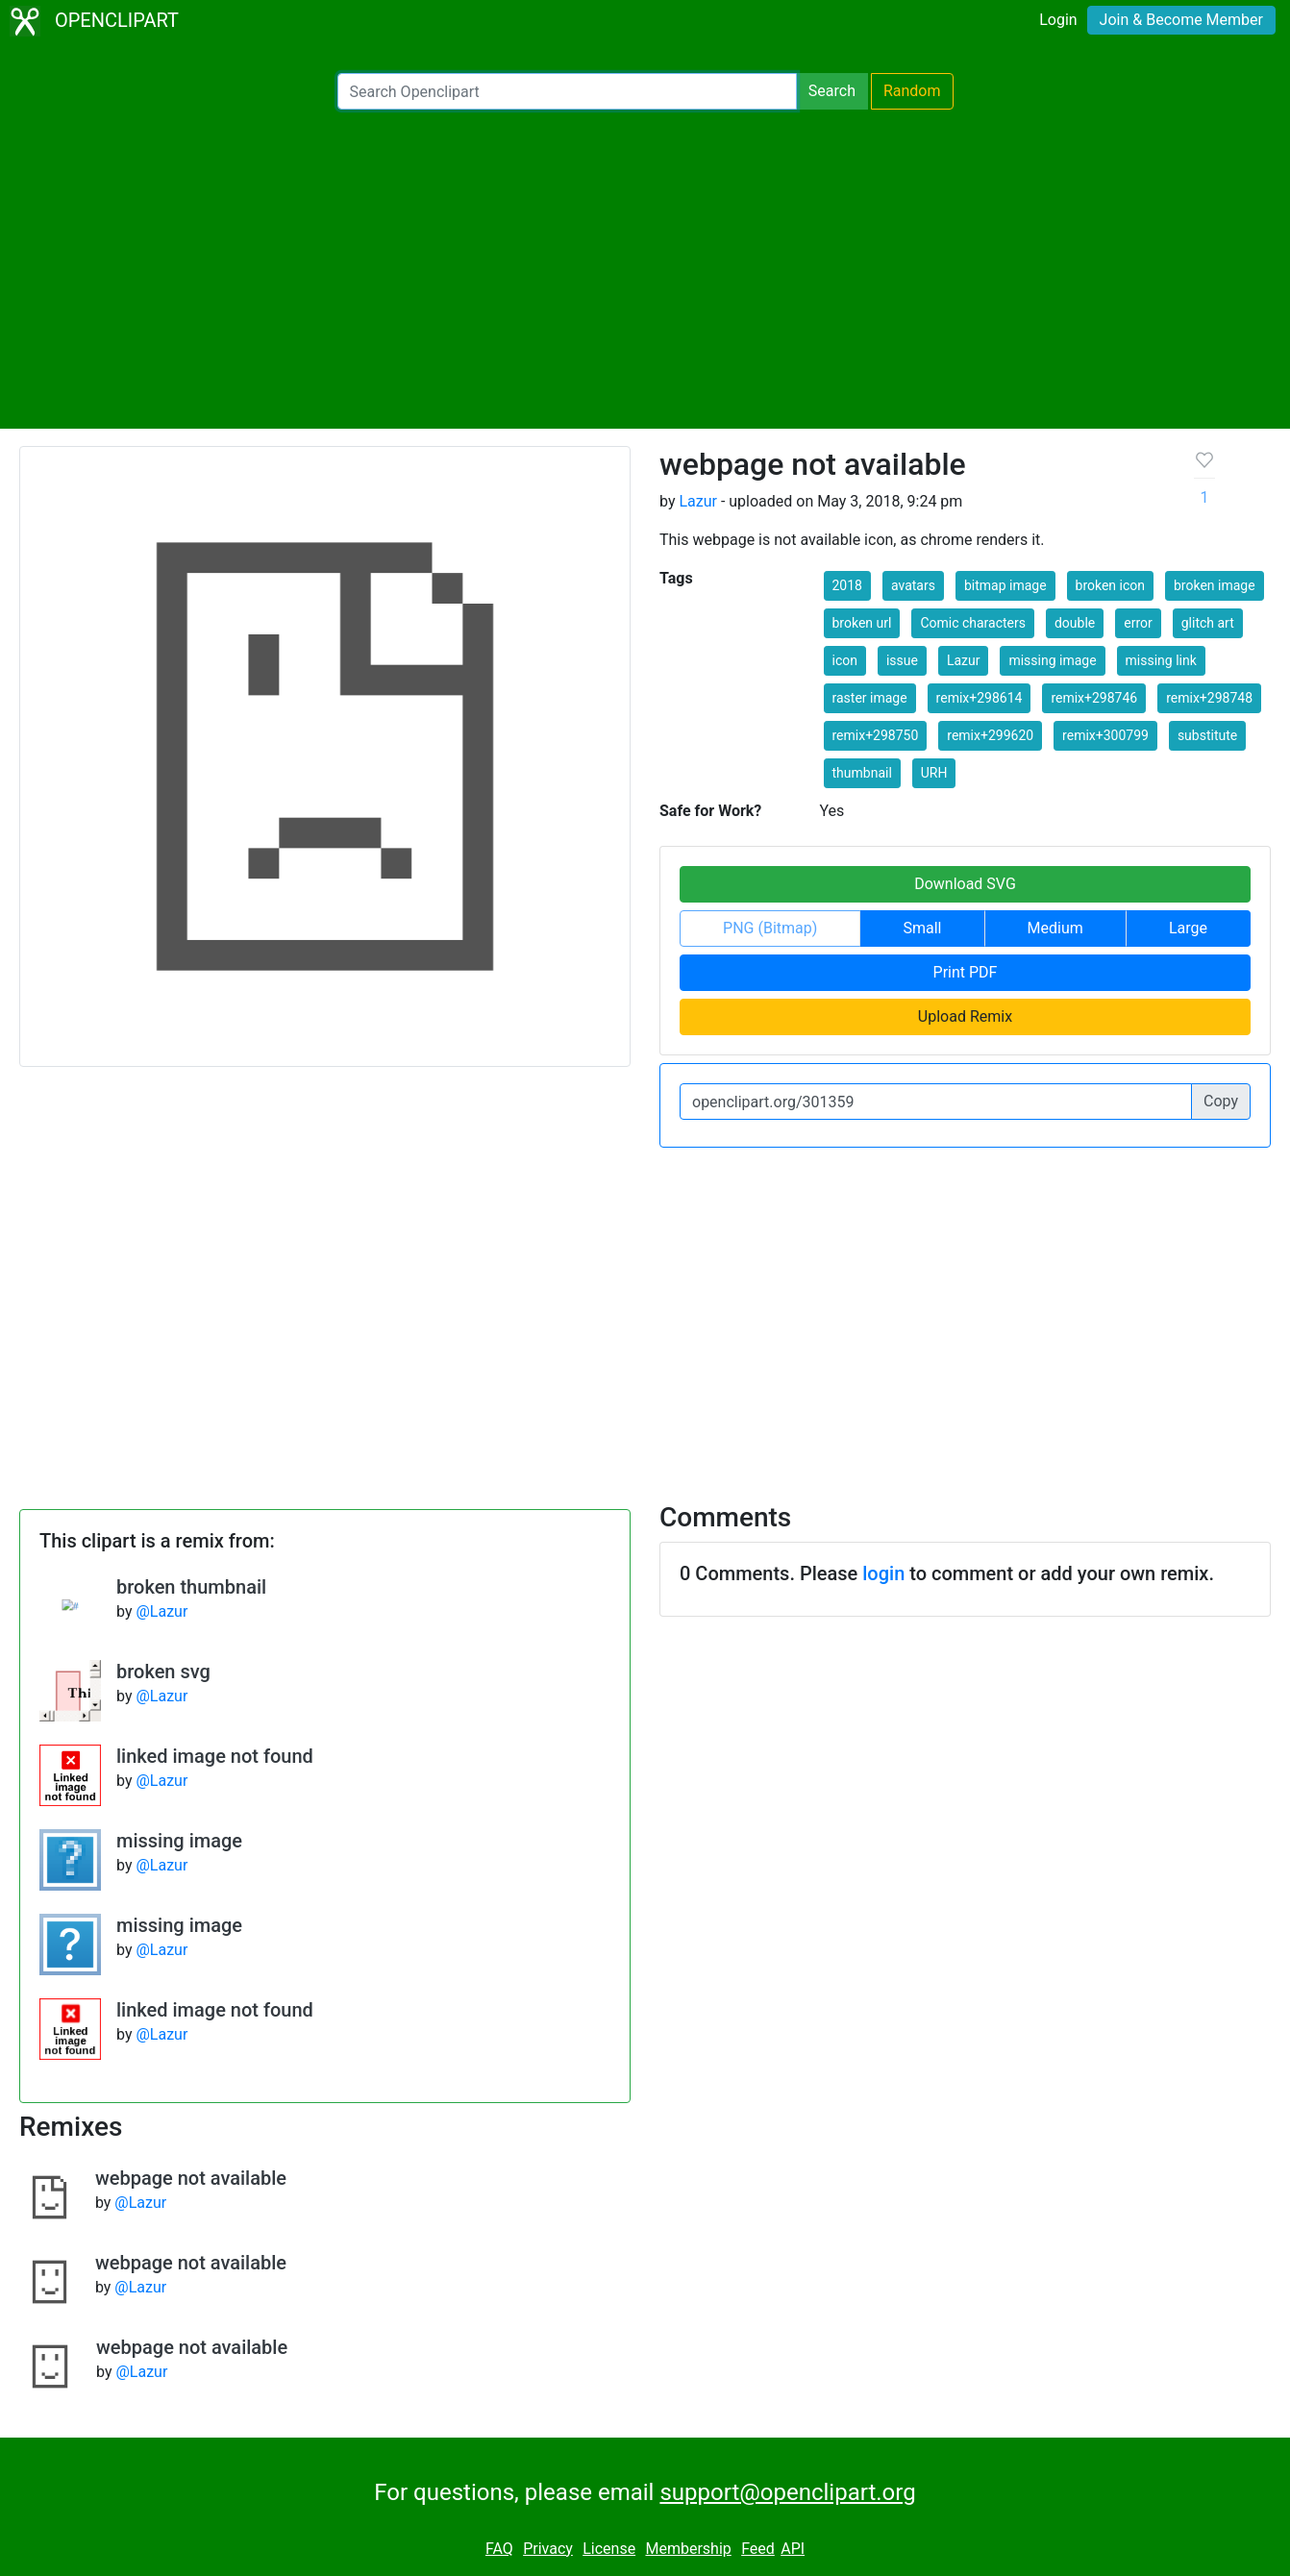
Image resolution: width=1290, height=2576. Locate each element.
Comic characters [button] (973, 623)
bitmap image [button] (1005, 585)
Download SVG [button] (965, 884)
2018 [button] (847, 585)
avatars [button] (913, 585)
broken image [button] (1214, 585)
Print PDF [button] (965, 972)
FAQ (499, 2548)
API (793, 2548)
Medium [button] (1055, 928)
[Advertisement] (645, 269)
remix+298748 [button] (1209, 698)
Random (912, 91)
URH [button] (934, 772)
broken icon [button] (1111, 585)
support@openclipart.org (787, 2492)
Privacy (548, 2548)
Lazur (698, 501)
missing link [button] (1161, 660)
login (883, 1573)
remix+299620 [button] (990, 735)
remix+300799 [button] (1105, 735)
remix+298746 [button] (1094, 698)
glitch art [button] (1207, 623)
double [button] (1074, 623)
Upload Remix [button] (965, 1016)
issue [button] (902, 660)
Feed (758, 2548)
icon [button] (844, 660)
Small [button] (922, 928)
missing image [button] (1052, 660)
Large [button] (1188, 928)
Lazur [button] (963, 660)
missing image (179, 1840)
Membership (688, 2548)
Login (1058, 20)
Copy (1220, 1101)
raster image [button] (869, 698)
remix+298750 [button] (875, 735)
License (609, 2548)
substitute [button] (1207, 735)
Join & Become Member (1181, 20)
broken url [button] (862, 623)
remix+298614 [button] (979, 698)
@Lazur (161, 1611)
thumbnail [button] (862, 772)
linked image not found (214, 1756)
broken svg (163, 1671)
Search (832, 91)
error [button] (1138, 623)
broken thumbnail (191, 1586)
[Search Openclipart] (567, 91)
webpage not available (190, 2178)
